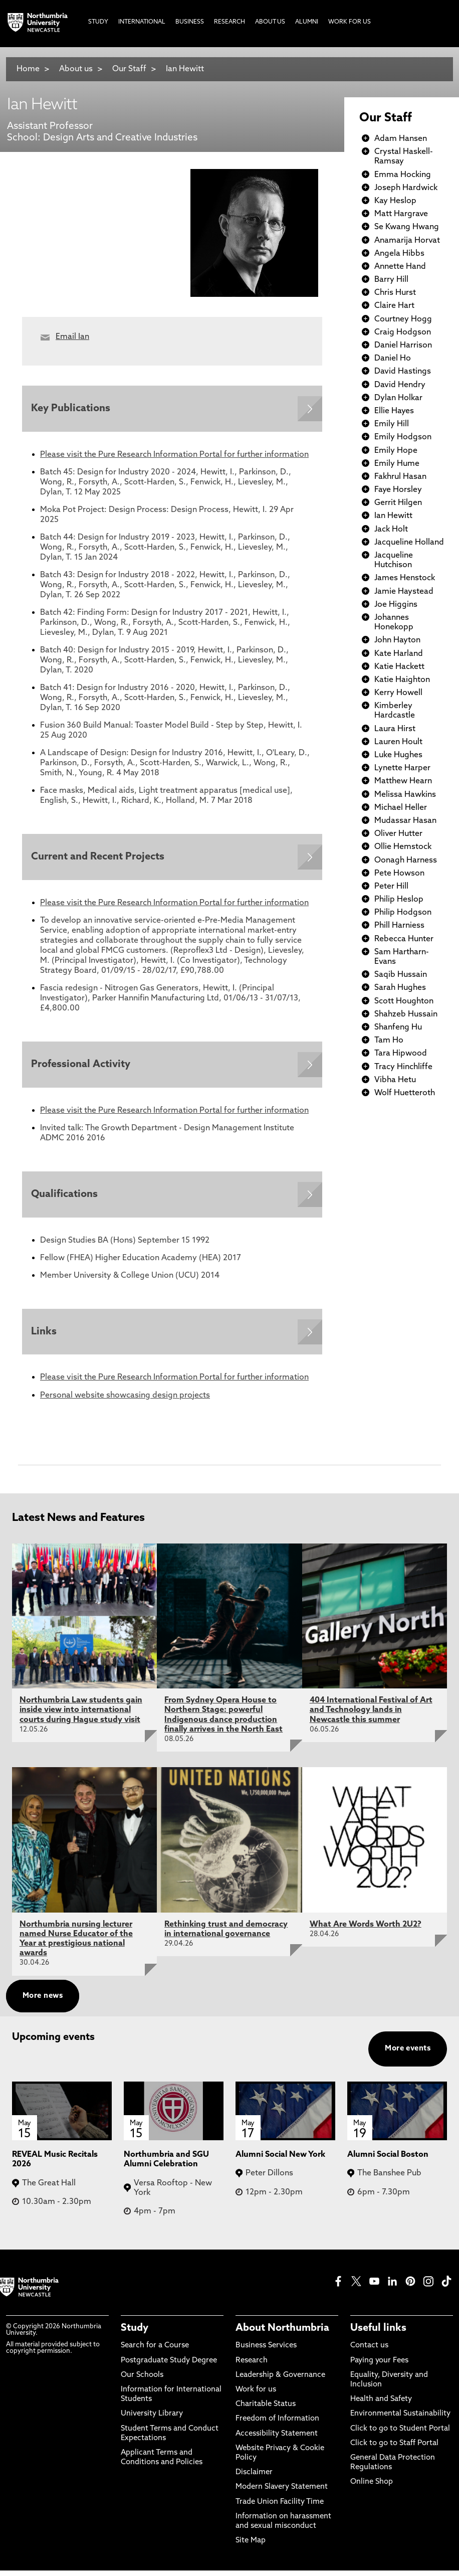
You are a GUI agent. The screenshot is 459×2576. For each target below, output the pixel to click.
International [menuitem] (141, 22)
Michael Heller (400, 808)
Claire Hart (394, 306)
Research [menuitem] (229, 22)
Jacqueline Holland (409, 543)
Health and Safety (381, 2405)
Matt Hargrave (401, 214)
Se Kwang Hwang (406, 227)
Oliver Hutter (398, 834)
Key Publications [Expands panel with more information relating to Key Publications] (71, 409)
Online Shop (371, 2487)
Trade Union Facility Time (280, 2507)
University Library (152, 2419)
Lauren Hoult (398, 742)
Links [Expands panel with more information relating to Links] (45, 1337)
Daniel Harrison (403, 345)
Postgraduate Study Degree (169, 2366)
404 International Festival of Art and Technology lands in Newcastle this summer (371, 1715)
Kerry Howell (398, 693)
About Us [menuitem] (270, 22)
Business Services (266, 2351)
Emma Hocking (402, 175)
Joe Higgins (395, 605)
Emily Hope (395, 451)
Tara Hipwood (400, 1054)
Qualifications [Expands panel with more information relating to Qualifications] (65, 1198)
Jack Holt (391, 530)
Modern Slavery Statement (282, 2492)
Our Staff (129, 69)
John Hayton (397, 640)
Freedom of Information (277, 2424)
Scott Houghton (403, 1001)
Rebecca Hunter (403, 939)
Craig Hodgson (402, 332)
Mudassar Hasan (405, 821)
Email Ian (72, 337)
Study (134, 2334)
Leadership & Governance (280, 2380)
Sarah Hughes (400, 988)
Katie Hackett (399, 667)
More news (43, 2001)
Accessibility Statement (277, 2439)
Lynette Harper (402, 768)
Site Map (251, 2546)
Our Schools (142, 2380)
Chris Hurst (395, 293)
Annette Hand (400, 267)
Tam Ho (388, 1041)
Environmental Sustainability (400, 2419)
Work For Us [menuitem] (349, 22)
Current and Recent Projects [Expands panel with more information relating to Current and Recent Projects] (98, 858)
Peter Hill (391, 887)
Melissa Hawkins (405, 795)
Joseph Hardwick (405, 188)
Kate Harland (398, 654)
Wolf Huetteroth (404, 1093)
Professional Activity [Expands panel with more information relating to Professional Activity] (81, 1067)
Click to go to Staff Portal (394, 2449)
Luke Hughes (398, 755)
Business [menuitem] (189, 22)
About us (76, 69)
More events (407, 2054)
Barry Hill (391, 280)
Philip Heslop (398, 900)
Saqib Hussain (400, 975)
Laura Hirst (394, 729)
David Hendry (399, 385)
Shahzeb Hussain (405, 1014)
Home (28, 69)
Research (252, 2366)
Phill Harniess (399, 926)
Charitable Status (266, 2410)
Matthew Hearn (403, 781)
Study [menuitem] (98, 22)
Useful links (378, 2334)
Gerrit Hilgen (398, 503)
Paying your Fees (379, 2366)
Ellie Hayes (394, 411)
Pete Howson (399, 874)
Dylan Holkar (398, 398)
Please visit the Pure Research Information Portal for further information (174, 456)
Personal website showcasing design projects (125, 1401)
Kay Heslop (395, 201)
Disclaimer (254, 2478)
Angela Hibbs (399, 254)
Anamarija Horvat (407, 241)
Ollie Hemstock (402, 847)
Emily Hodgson (402, 437)
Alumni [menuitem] (306, 22)
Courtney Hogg (403, 319)
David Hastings (402, 372)
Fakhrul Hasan (400, 477)
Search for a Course (155, 2351)
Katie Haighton (402, 680)
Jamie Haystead (403, 592)
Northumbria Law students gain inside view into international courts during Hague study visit (81, 1715)
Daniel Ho (392, 359)
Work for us (256, 2395)
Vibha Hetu (395, 1080)
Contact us (369, 2351)
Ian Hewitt (185, 69)
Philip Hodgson (402, 913)
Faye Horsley (398, 490)
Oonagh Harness (405, 860)
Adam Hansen (400, 139)
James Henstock (404, 578)
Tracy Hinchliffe (403, 1067)
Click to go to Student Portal (400, 2434)
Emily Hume (396, 464)
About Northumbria (282, 2334)
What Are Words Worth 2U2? (365, 1930)
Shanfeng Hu (398, 1027)
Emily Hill (391, 424)
